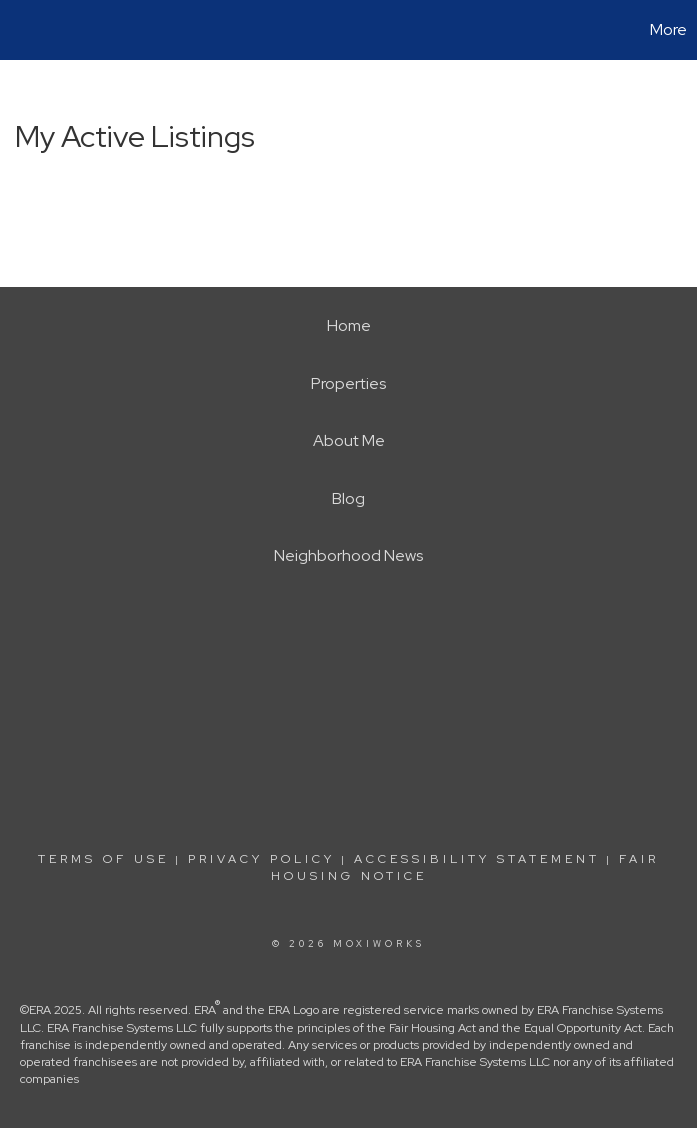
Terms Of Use (103, 859)
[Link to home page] (25, 30)
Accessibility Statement (477, 859)
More (668, 29)
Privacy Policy (261, 859)
